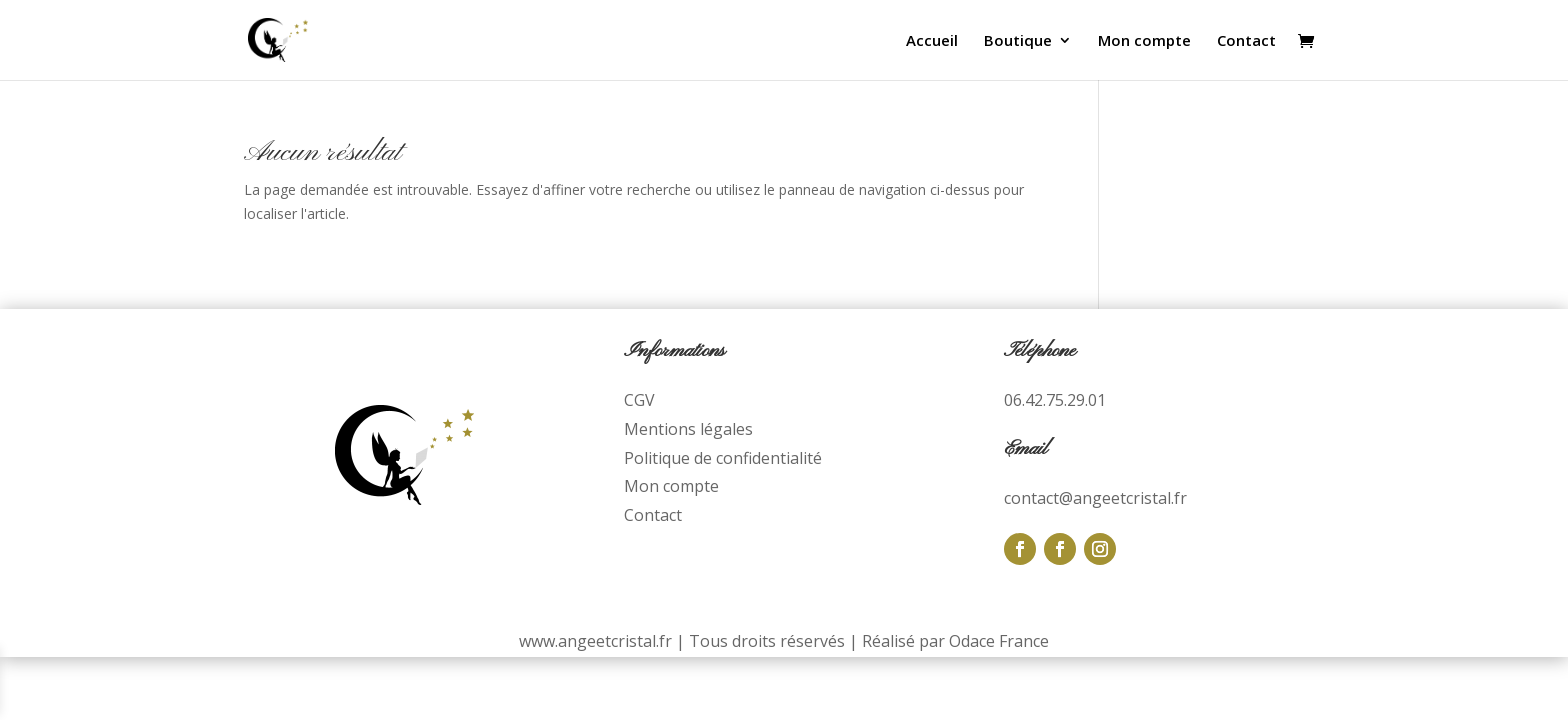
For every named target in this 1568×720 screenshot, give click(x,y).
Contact (1246, 41)
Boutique (1018, 41)
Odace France (999, 641)
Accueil (932, 41)
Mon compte (1144, 41)
